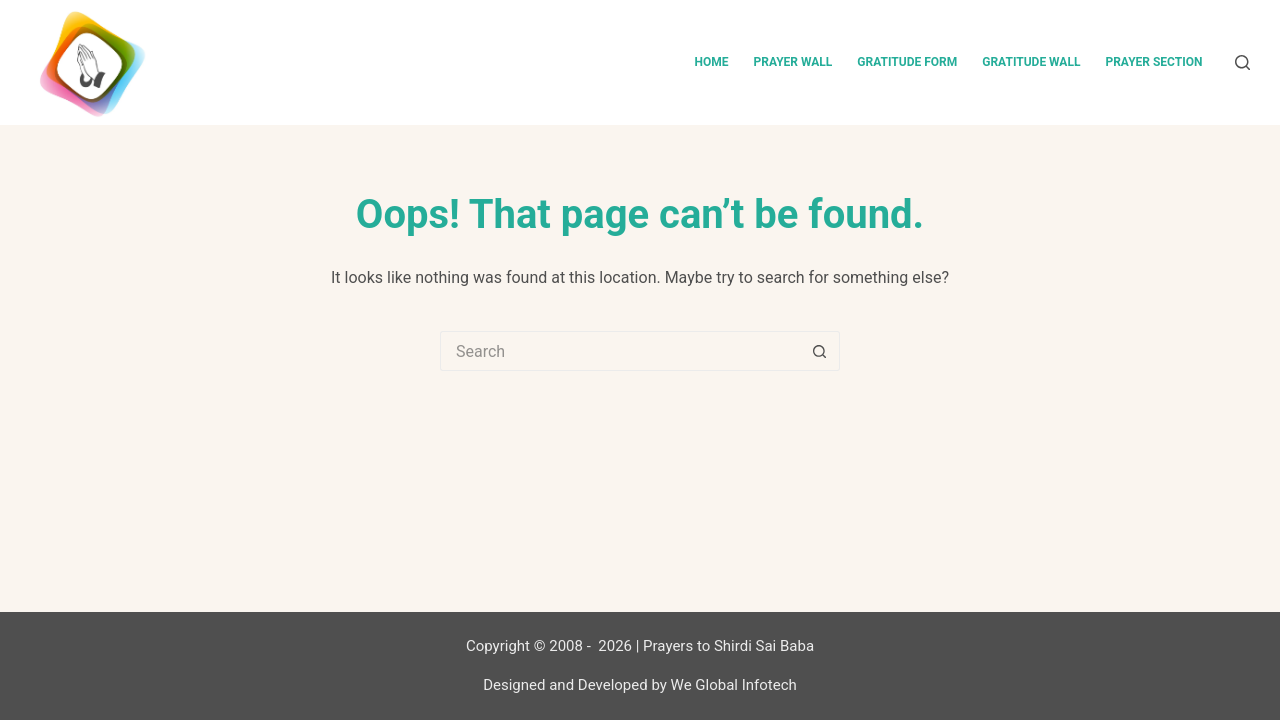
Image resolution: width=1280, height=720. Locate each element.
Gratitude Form (907, 62)
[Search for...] (620, 351)
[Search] (1242, 62)
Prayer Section (1153, 62)
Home (711, 62)
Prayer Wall (792, 62)
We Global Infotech (734, 685)
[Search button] (820, 351)
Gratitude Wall (1031, 62)
